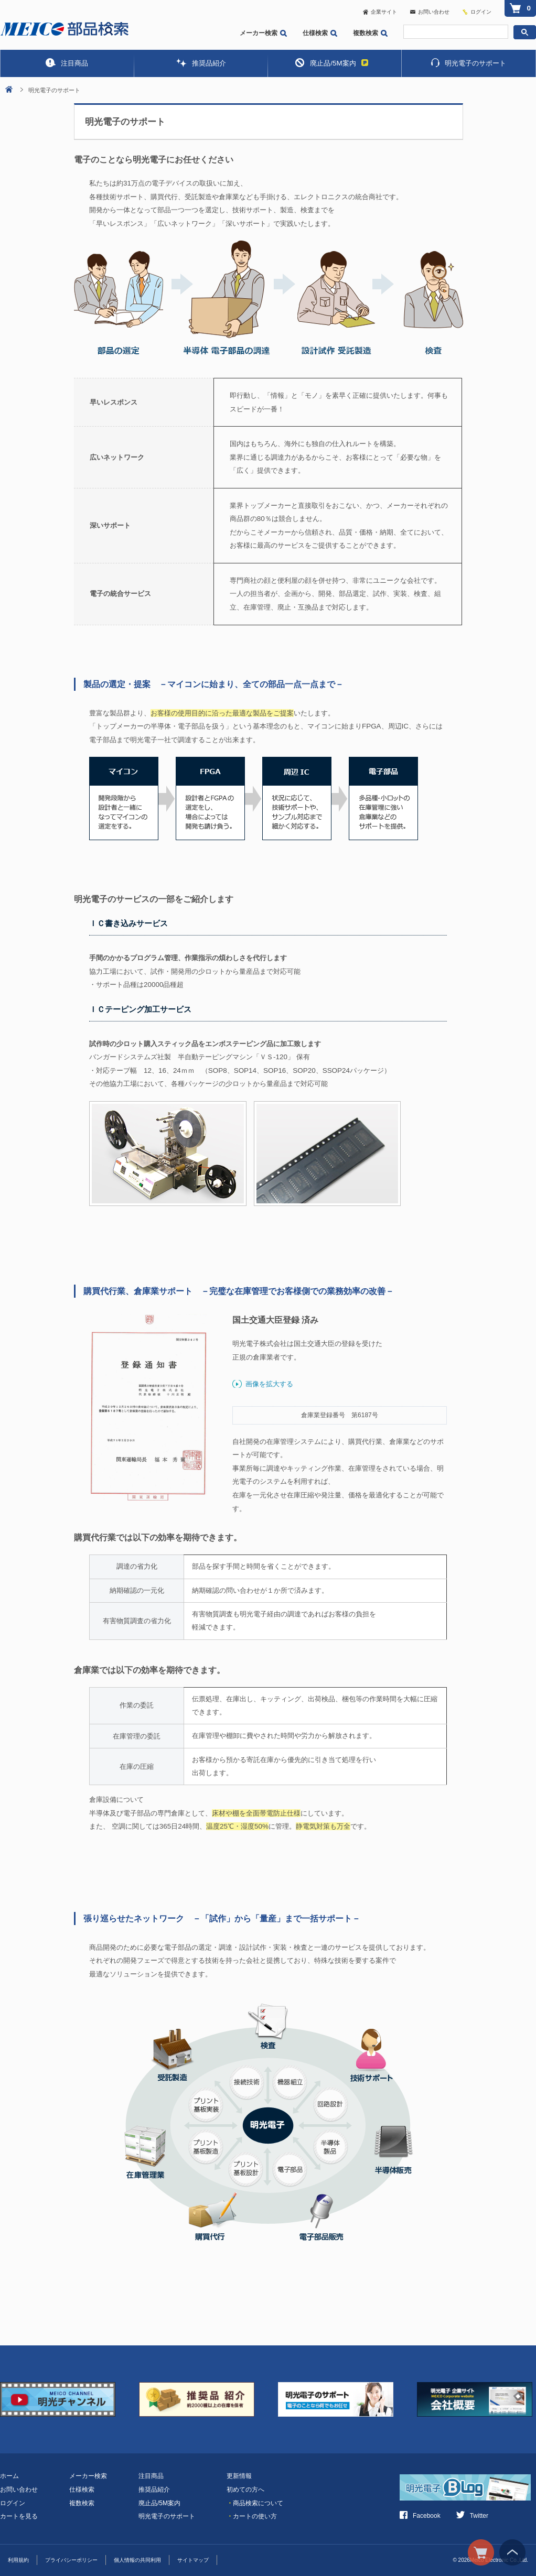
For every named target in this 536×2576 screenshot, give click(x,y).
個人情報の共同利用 (137, 2560)
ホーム (9, 2476)
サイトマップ (193, 2560)
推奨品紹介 (201, 62)
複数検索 (370, 33)
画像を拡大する (269, 1384)
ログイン (480, 12)
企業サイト (380, 12)
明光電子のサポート (468, 62)
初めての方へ (245, 2489)
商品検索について (255, 2503)
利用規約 (18, 2560)
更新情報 (239, 2476)
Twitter (472, 2515)
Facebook (420, 2515)
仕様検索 (320, 33)
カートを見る (19, 2516)
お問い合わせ (429, 12)
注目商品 (67, 62)
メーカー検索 (263, 33)
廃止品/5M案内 (331, 62)
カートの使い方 (252, 2516)
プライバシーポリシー (71, 2560)
